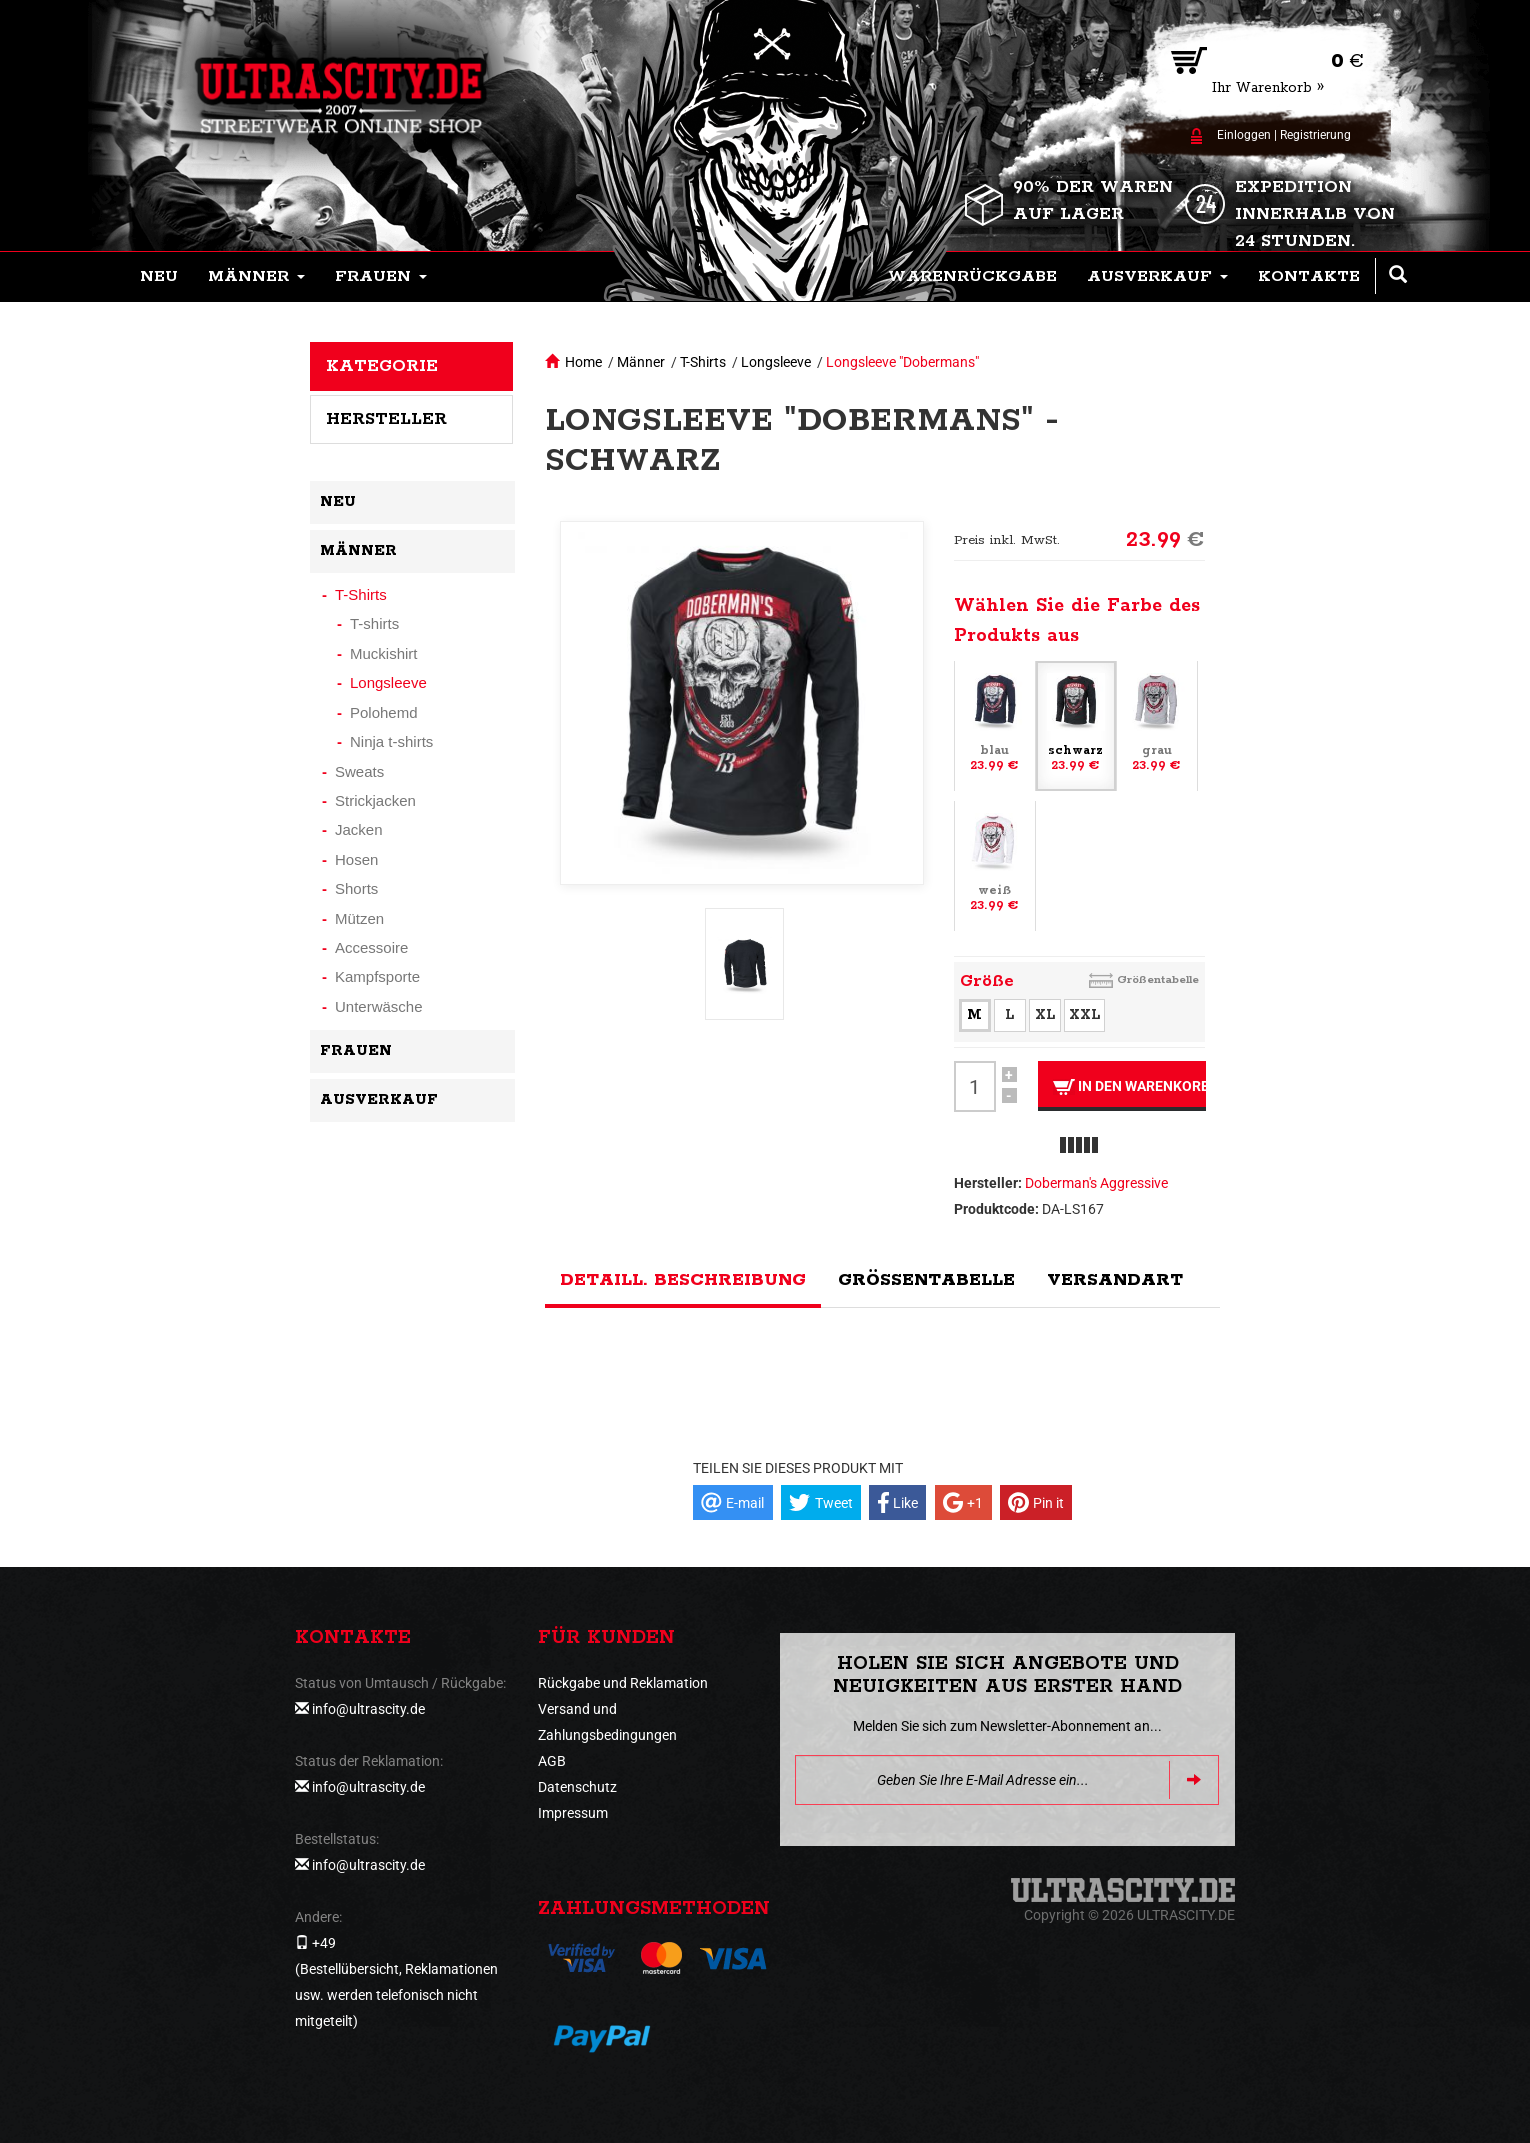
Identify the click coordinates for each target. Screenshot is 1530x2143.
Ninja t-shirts (391, 741)
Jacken (359, 829)
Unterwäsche (379, 1006)
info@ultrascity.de (368, 1709)
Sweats (359, 771)
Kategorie (382, 366)
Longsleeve (776, 362)
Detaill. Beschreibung (683, 1280)
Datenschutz (577, 1787)
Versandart (1115, 1280)
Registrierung (1315, 135)
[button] (256, 277)
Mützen (359, 918)
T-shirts (374, 623)
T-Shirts (703, 362)
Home (583, 362)
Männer (641, 362)
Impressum (573, 1813)
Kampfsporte (377, 976)
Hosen (356, 859)
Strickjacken (375, 800)
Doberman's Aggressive (1096, 1183)
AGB (552, 1761)
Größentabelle (1158, 979)
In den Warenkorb (1129, 1086)
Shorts (356, 888)
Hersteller (386, 419)
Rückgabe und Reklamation (623, 1683)
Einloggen (1244, 135)
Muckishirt (384, 653)
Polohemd (384, 712)
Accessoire (371, 947)
